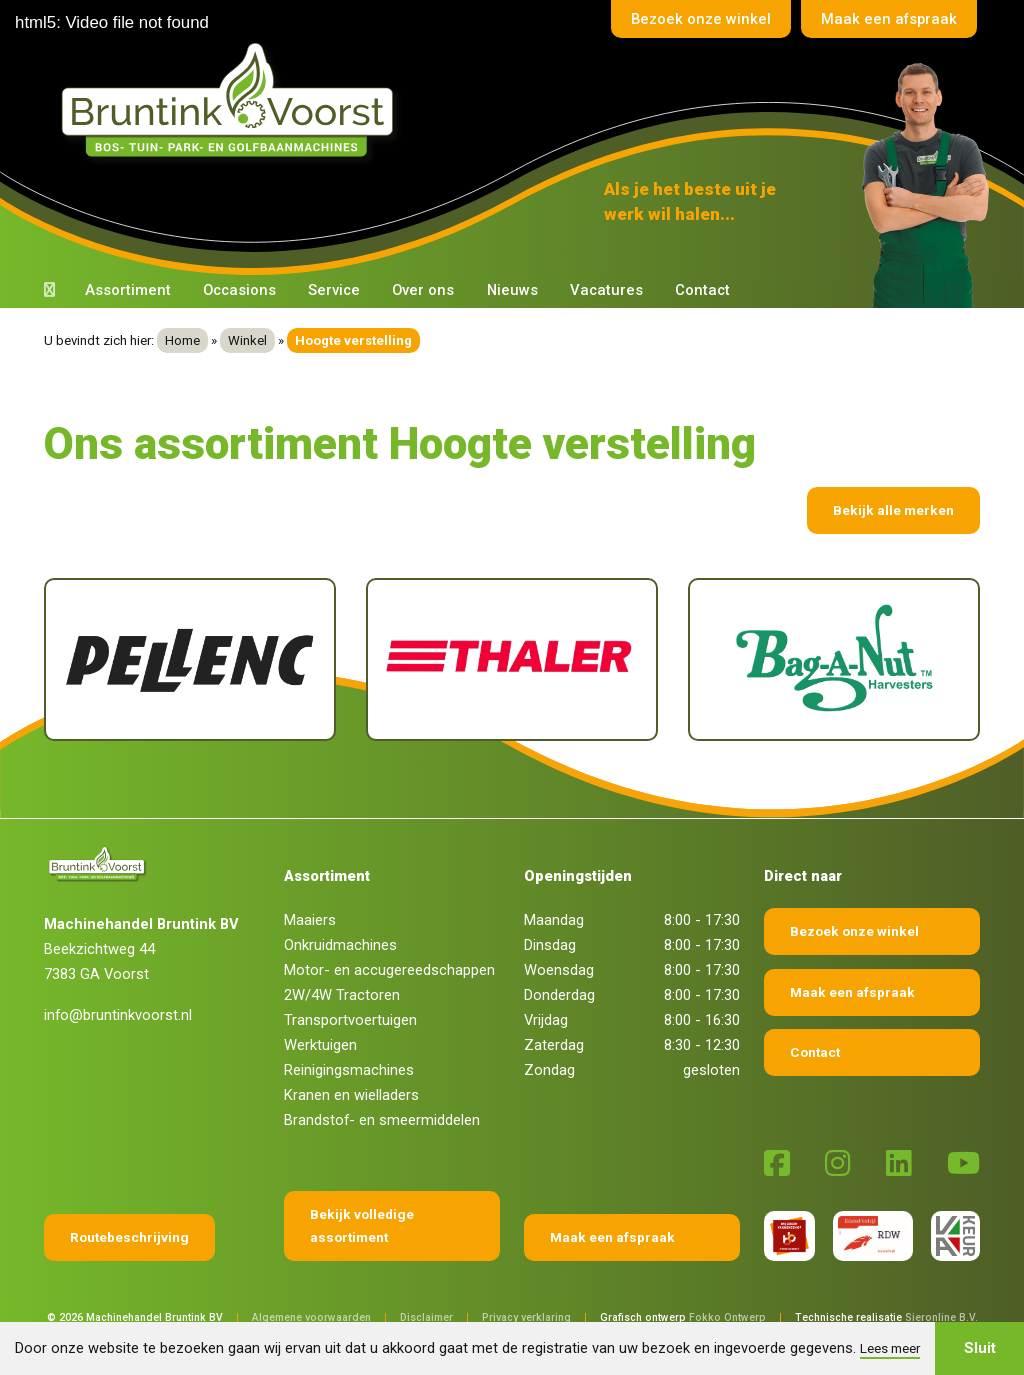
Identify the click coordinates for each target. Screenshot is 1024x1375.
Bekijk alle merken (893, 510)
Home (182, 340)
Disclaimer (426, 1317)
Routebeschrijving (129, 1237)
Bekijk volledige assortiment (362, 1225)
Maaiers (310, 920)
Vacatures (606, 290)
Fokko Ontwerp (727, 1317)
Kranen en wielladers (351, 1095)
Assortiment (128, 290)
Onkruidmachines (340, 945)
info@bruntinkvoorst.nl (118, 1015)
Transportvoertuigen (350, 1020)
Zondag (549, 1070)
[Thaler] (512, 659)
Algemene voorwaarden (311, 1317)
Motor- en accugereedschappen (389, 970)
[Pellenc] (190, 659)
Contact (702, 290)
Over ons (423, 290)
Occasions (239, 290)
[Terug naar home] (232, 101)
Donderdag (559, 995)
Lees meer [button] (890, 1348)
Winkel (247, 340)
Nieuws (512, 290)
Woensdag (559, 970)
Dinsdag (550, 945)
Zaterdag (554, 1045)
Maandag (554, 920)
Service (334, 290)
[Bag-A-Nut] (834, 659)
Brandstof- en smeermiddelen (382, 1120)
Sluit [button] (980, 1348)
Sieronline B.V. (941, 1317)
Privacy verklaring (526, 1317)
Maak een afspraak (889, 19)
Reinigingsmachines (349, 1070)
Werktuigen (320, 1045)
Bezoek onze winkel (701, 19)
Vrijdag (546, 1020)
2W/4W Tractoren (342, 995)
